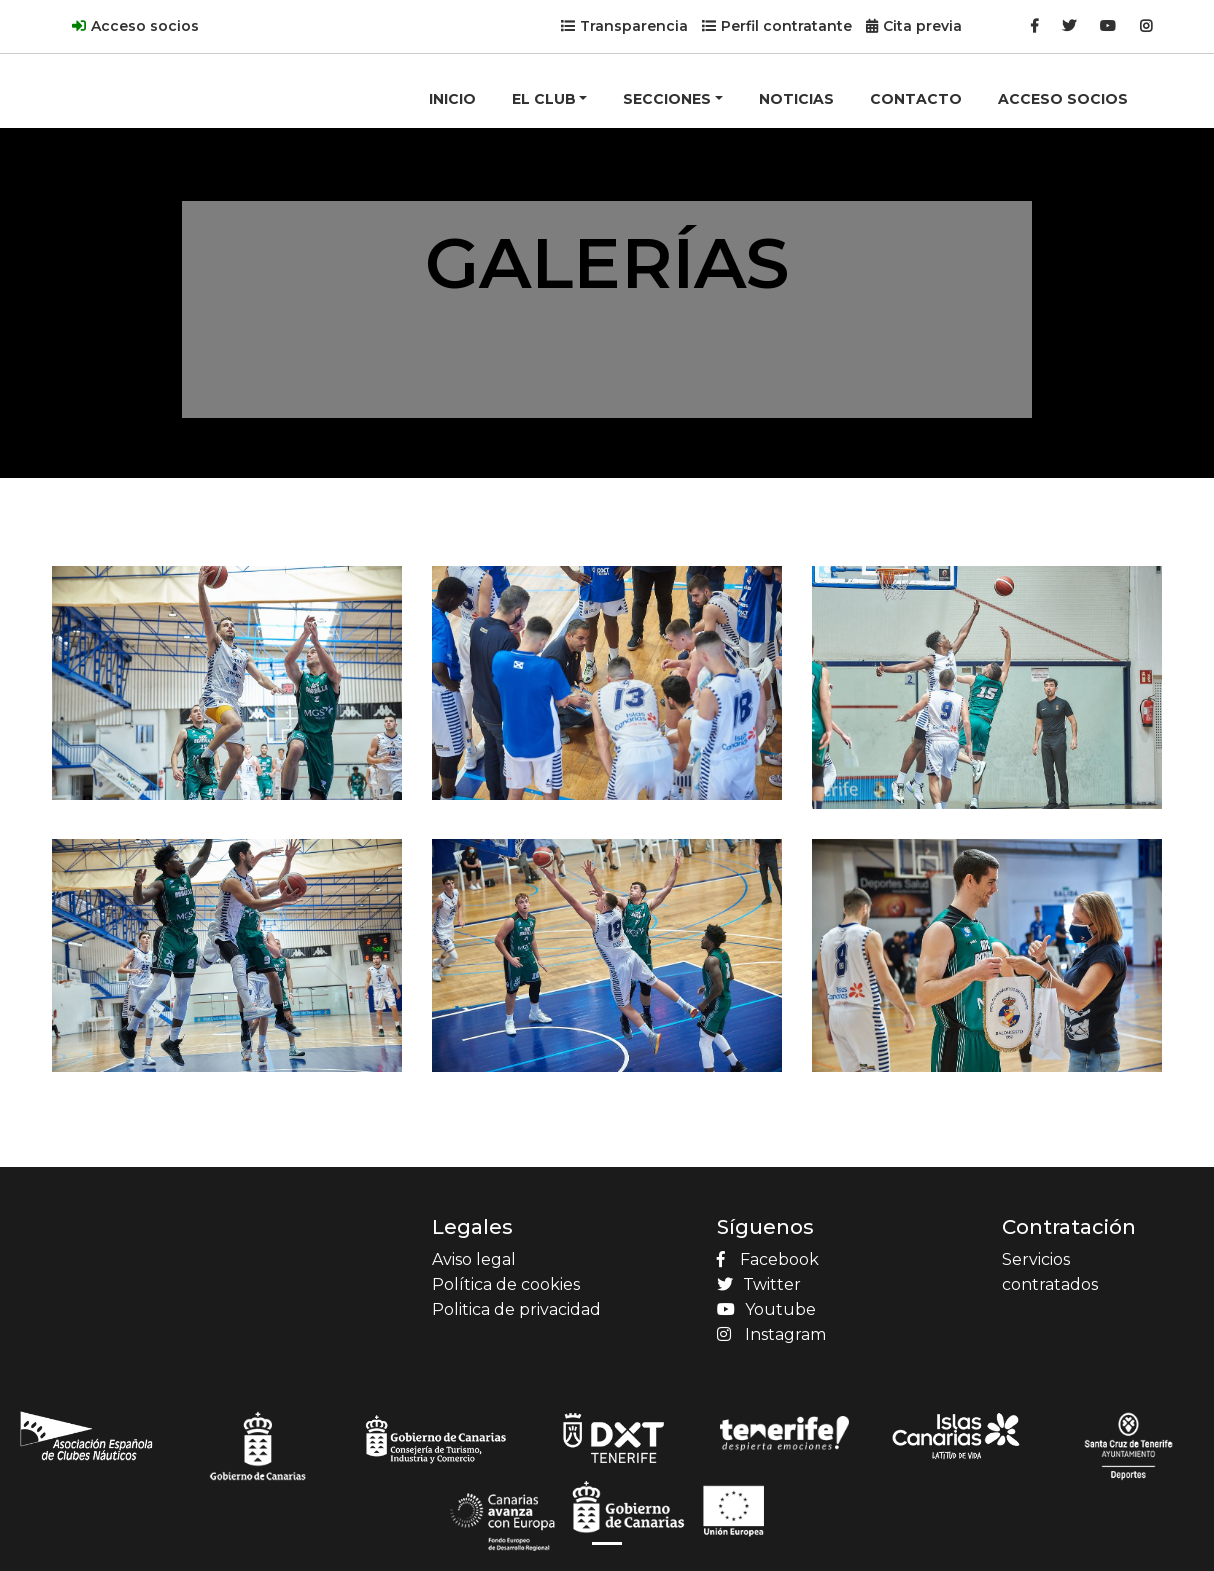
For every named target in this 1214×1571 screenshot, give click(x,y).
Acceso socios (145, 26)
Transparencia (634, 26)
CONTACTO (916, 99)
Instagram (771, 1334)
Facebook (768, 1259)
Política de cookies (506, 1284)
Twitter (759, 1284)
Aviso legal (474, 1259)
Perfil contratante (786, 26)
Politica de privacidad (516, 1309)
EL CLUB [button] (544, 99)
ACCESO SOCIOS (1063, 99)
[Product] (132, 66)
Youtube (766, 1309)
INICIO (452, 99)
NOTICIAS (796, 99)
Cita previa (922, 26)
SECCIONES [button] (667, 99)
